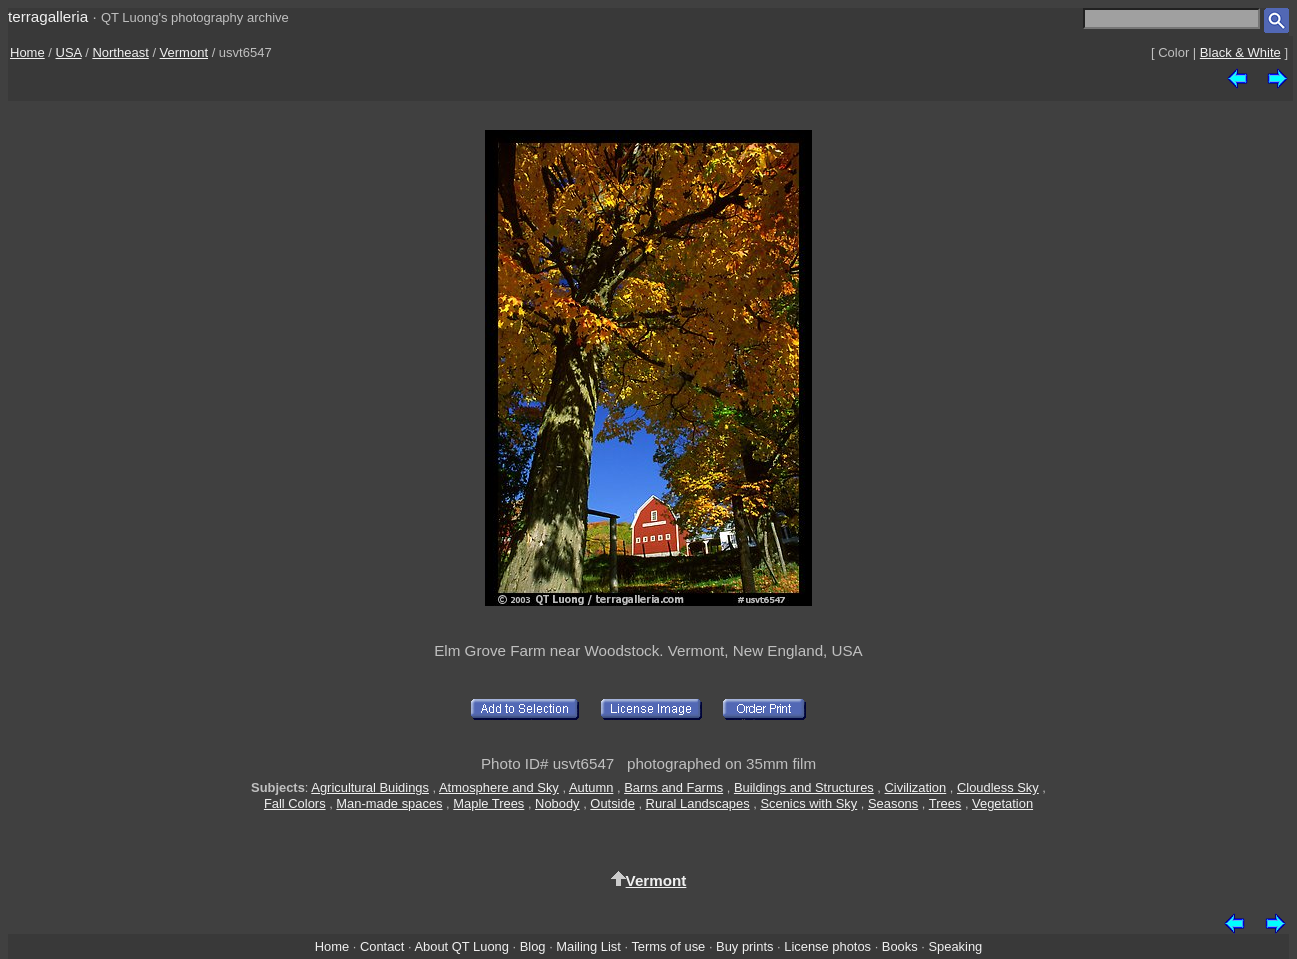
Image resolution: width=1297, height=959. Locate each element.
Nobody (557, 803)
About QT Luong (461, 946)
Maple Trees (488, 803)
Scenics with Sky (808, 803)
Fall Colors (295, 803)
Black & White (1240, 52)
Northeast (120, 52)
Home (27, 52)
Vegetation (1002, 803)
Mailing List (588, 946)
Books (900, 946)
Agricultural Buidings (370, 787)
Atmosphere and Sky (499, 787)
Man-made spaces (389, 803)
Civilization (916, 787)
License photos (827, 946)
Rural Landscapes (698, 803)
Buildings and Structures (804, 787)
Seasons (893, 803)
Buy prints (744, 946)
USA (69, 52)
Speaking (955, 946)
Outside (612, 803)
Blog (533, 946)
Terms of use (668, 946)
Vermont (184, 52)
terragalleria (48, 16)
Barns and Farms (673, 787)
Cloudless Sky (998, 787)
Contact (382, 946)
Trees (945, 803)
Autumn (591, 787)
